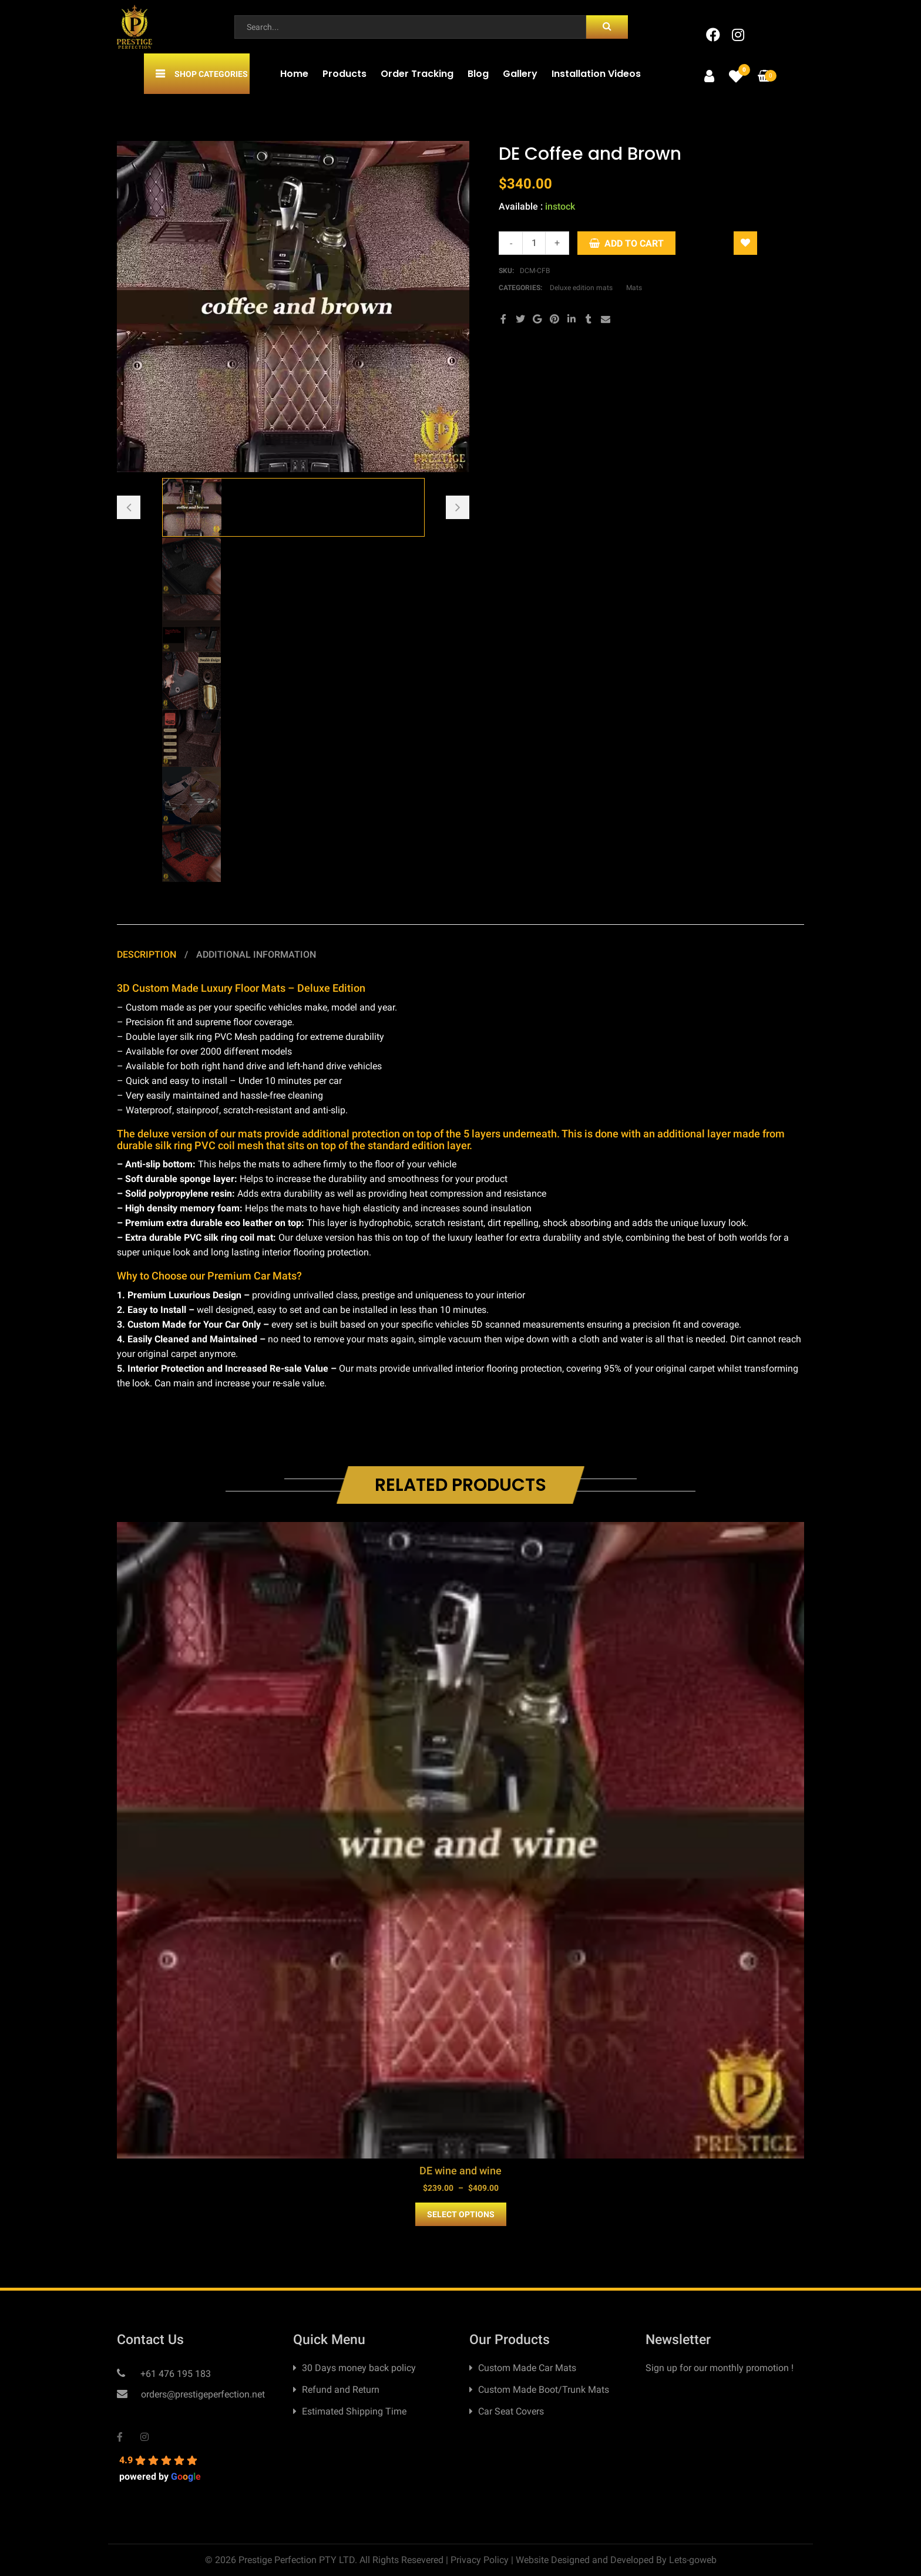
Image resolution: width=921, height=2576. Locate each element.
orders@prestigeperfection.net (202, 2394)
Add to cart (634, 243)
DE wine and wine (460, 2170)
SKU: (506, 271)
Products (344, 73)
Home (294, 73)
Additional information (256, 954)
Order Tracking (417, 73)
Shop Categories (211, 74)
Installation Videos (596, 73)
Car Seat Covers (511, 2411)
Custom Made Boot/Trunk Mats (543, 2389)
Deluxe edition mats (581, 288)
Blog (478, 73)
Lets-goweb (693, 2559)
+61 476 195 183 (174, 2373)
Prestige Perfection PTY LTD (296, 2559)
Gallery (520, 73)
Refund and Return (340, 2389)
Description (148, 954)
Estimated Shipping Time (354, 2411)
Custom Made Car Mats (527, 2367)
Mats (634, 288)
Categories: (521, 288)
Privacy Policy (480, 2559)
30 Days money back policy (359, 2367)
